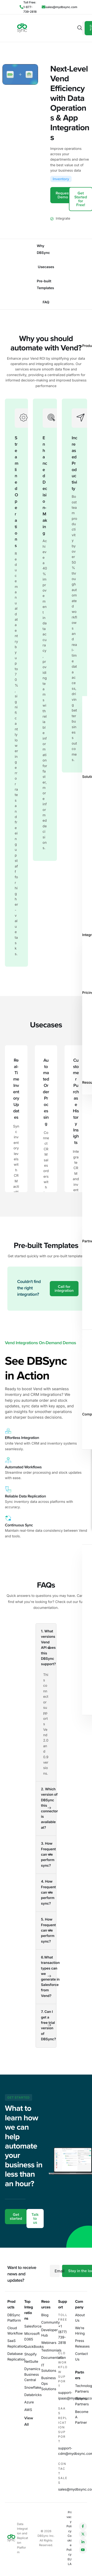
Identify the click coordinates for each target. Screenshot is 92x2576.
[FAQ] (46, 302)
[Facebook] (83, 2526)
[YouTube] (83, 2550)
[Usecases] (46, 267)
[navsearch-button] (79, 28)
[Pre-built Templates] (46, 284)
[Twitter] (83, 2534)
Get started (16, 2216)
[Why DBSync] (46, 249)
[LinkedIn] (83, 2542)
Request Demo (63, 195)
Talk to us (35, 2218)
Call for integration (64, 1288)
